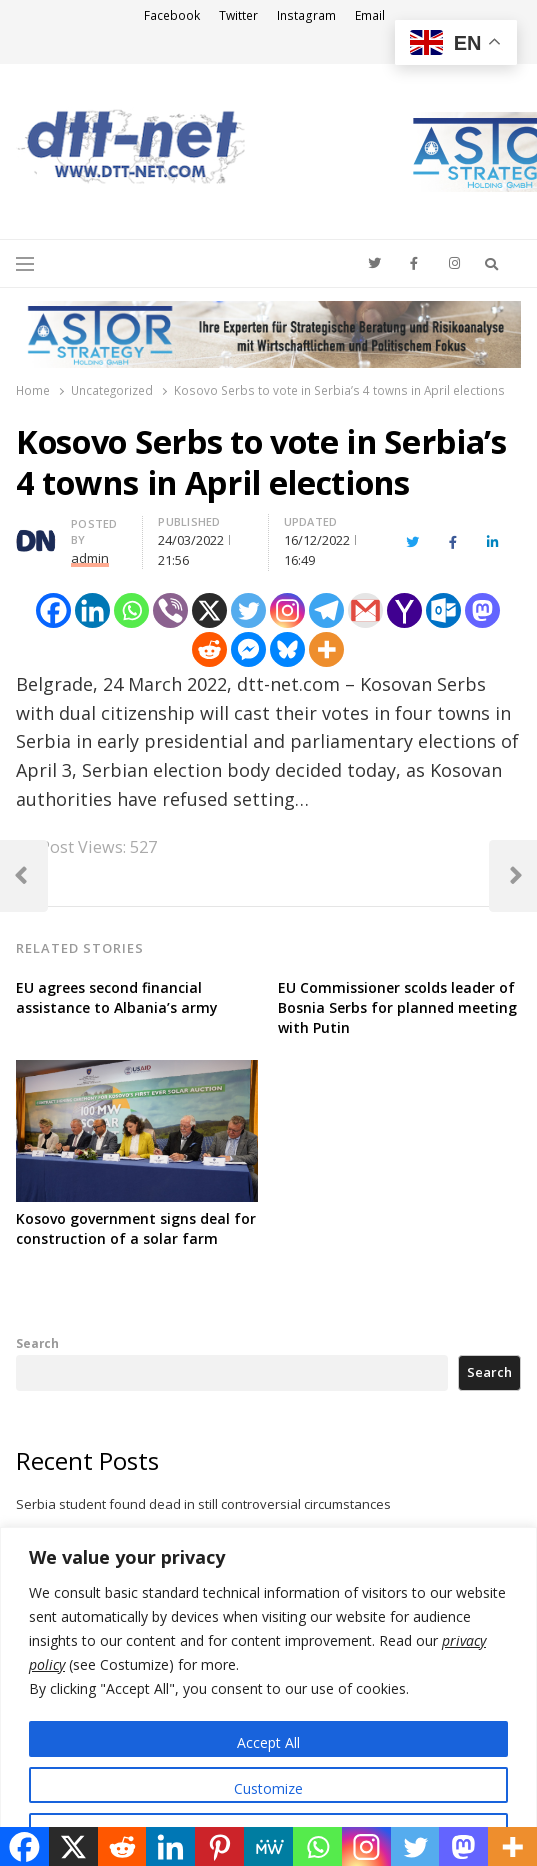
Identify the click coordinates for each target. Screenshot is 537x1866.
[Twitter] (248, 610)
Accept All (268, 1742)
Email (370, 15)
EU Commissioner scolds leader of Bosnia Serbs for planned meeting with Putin (397, 1007)
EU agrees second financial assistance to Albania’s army (117, 997)
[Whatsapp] (131, 610)
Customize (268, 1788)
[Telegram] (326, 610)
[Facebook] (53, 610)
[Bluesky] (287, 649)
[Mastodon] (482, 610)
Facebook (172, 15)
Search (37, 1343)
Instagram (306, 15)
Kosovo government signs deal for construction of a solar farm (136, 1228)
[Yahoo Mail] (404, 610)
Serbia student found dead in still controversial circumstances (203, 1504)
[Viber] (170, 610)
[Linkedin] (92, 610)
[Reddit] (209, 649)
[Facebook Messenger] (248, 649)
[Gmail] (365, 610)
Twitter (238, 15)
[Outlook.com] (443, 610)
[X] (209, 610)
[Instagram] (287, 610)
